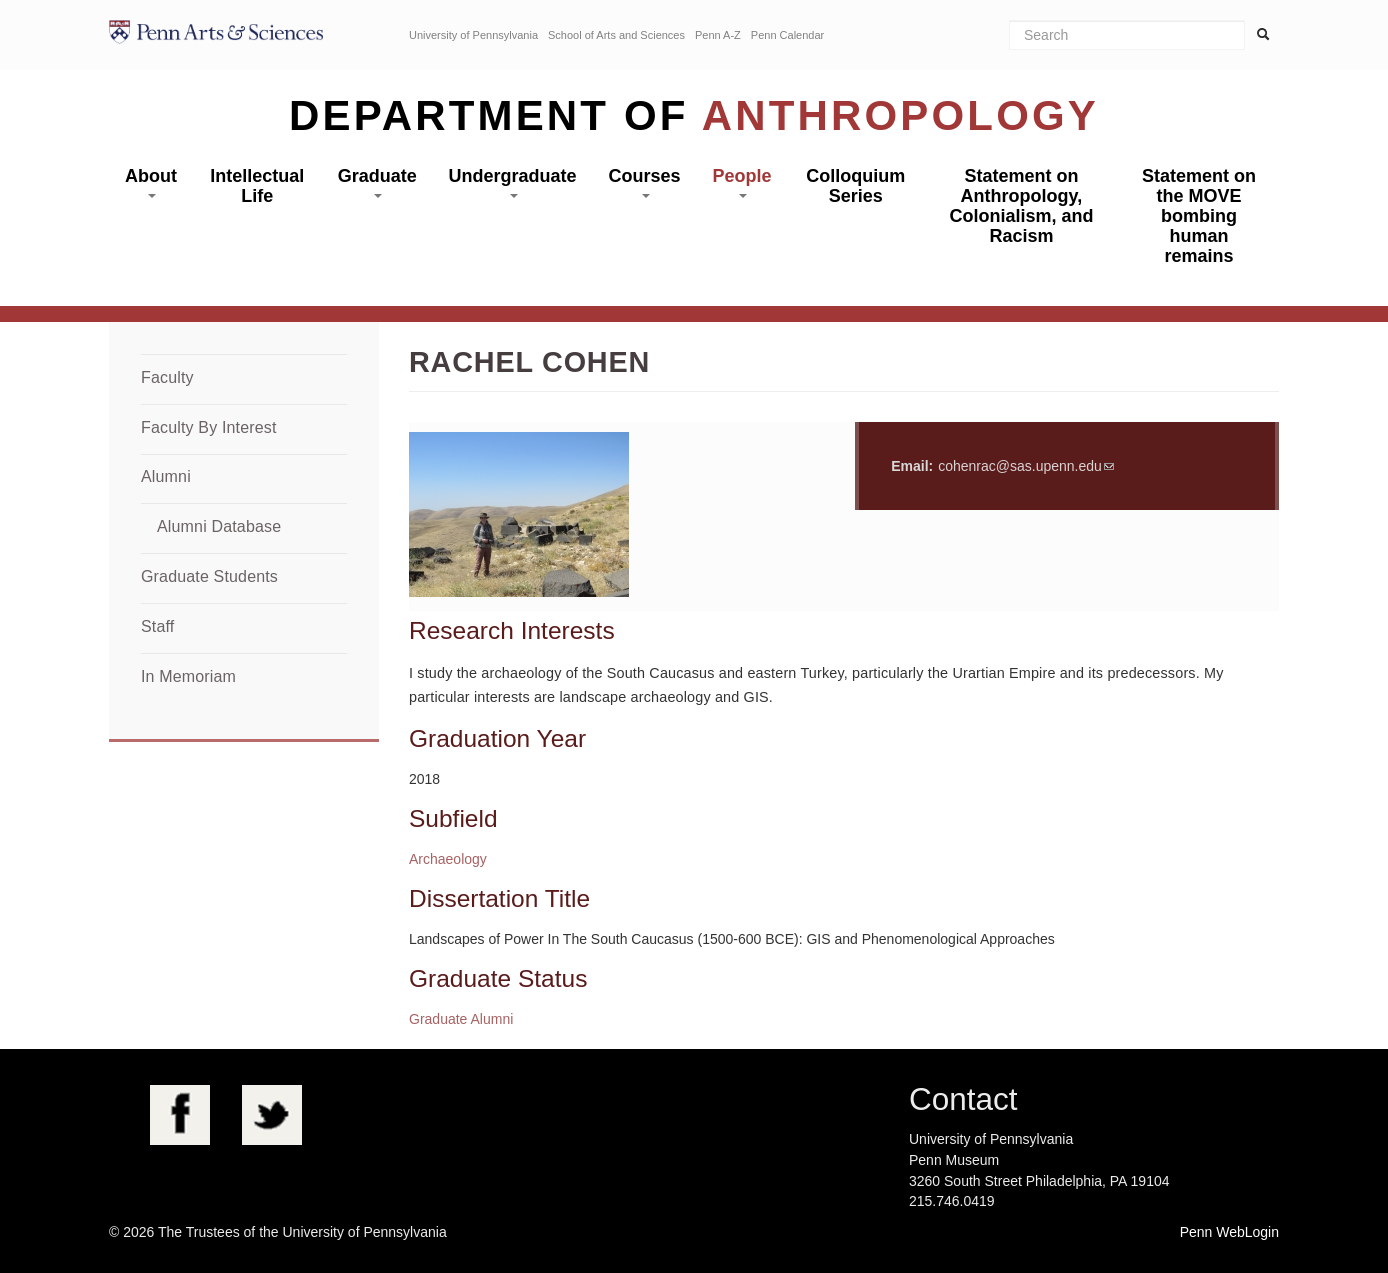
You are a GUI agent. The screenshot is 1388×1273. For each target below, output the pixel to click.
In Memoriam (188, 676)
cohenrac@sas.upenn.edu (1020, 466)
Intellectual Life (257, 186)
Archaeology (448, 859)
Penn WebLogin (1229, 1232)
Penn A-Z (718, 35)
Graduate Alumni (461, 1019)
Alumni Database (219, 526)
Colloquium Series (855, 186)
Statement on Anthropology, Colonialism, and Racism (1021, 206)
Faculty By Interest (209, 427)
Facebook (180, 1115)
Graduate (377, 182)
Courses (645, 182)
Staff (157, 626)
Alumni (166, 476)
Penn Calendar (787, 35)
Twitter (272, 1115)
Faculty (167, 377)
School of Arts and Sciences (616, 35)
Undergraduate (513, 182)
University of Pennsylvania (473, 35)
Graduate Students (209, 576)
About (151, 182)
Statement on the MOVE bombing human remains (1199, 216)
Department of (694, 115)
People (741, 182)
